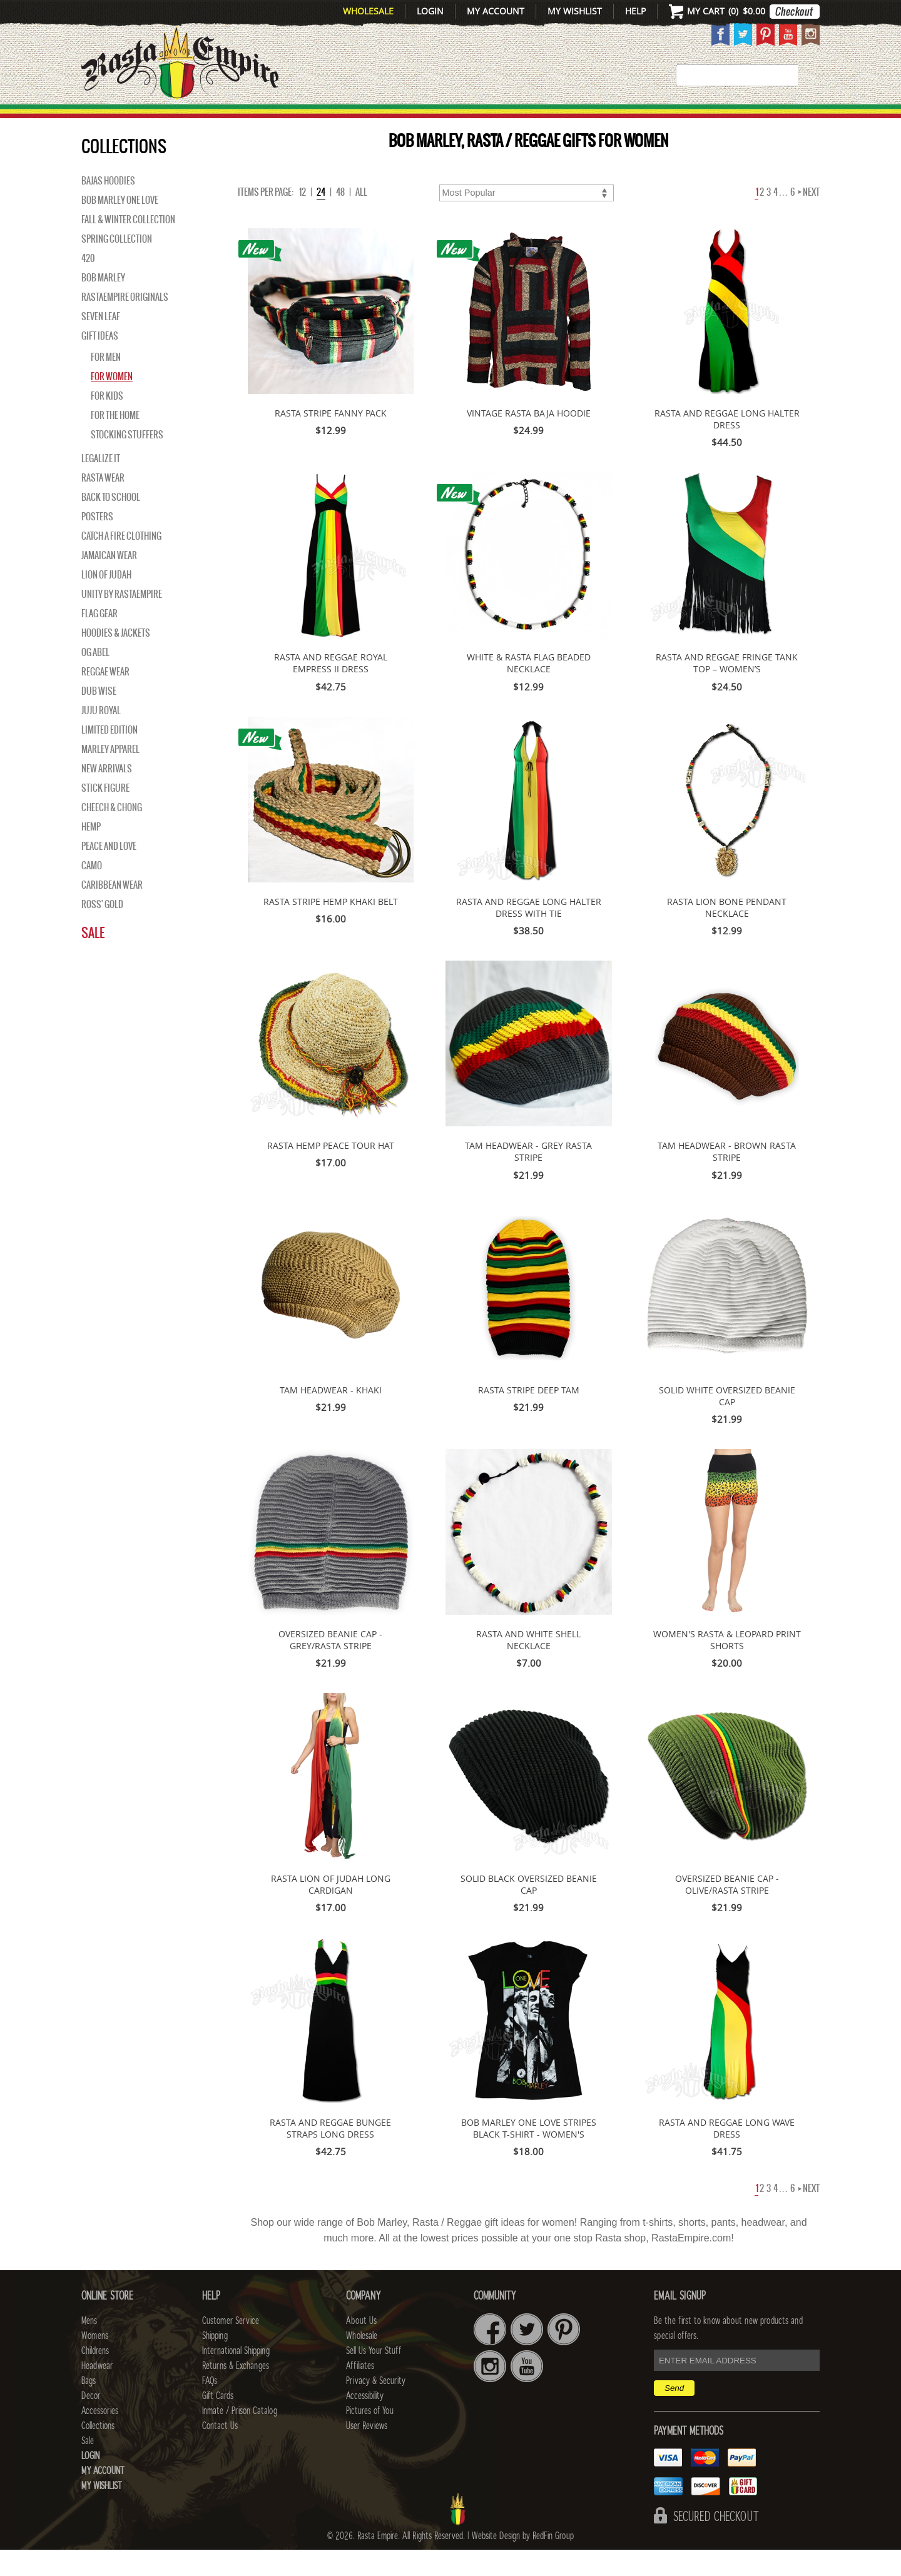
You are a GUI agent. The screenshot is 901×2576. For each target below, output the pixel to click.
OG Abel (95, 678)
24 (321, 218)
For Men (106, 383)
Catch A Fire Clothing (121, 562)
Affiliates (360, 2392)
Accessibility (365, 2422)
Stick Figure (105, 814)
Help (635, 11)
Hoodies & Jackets (115, 659)
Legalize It (100, 485)
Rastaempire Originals (124, 323)
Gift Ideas (99, 362)
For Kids (107, 422)
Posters (97, 543)
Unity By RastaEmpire (121, 620)
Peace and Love (108, 872)
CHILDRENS (352, 119)
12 (302, 218)
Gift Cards (217, 2422)
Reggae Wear (105, 698)
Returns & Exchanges (235, 2392)
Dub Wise (98, 717)
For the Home (115, 441)
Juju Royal (101, 737)
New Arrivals (134, 119)
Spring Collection (116, 265)
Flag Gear (99, 640)
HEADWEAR (439, 119)
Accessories (636, 119)
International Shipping (236, 2377)
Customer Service (230, 2347)
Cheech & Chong (111, 834)
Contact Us (220, 2452)
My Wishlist (574, 11)
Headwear (97, 2392)
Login (430, 11)
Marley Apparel (110, 775)
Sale (802, 119)
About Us (361, 2347)
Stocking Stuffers (127, 461)
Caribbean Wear (112, 911)
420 (87, 284)
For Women (112, 403)
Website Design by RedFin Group (523, 2562)
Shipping (215, 2362)
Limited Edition (109, 756)
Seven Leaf (100, 343)
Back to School (110, 523)
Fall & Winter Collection (128, 246)
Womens (94, 2362)
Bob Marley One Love (119, 226)
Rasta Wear (103, 504)
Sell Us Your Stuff (373, 2377)
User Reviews (366, 2452)
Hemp (91, 853)
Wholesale (368, 11)
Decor (558, 119)
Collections (738, 119)
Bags (506, 119)
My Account (495, 11)
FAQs (209, 2407)
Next (809, 218)
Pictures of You (370, 2437)
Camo (91, 892)
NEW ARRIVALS (106, 795)
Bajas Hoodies (108, 207)
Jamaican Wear (109, 581)
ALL (361, 218)
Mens (215, 119)
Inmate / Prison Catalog (239, 2437)
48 (340, 218)
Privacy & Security (375, 2407)
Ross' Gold (102, 930)
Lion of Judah (106, 601)
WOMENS (274, 119)
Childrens (95, 2377)
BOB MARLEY (103, 304)
